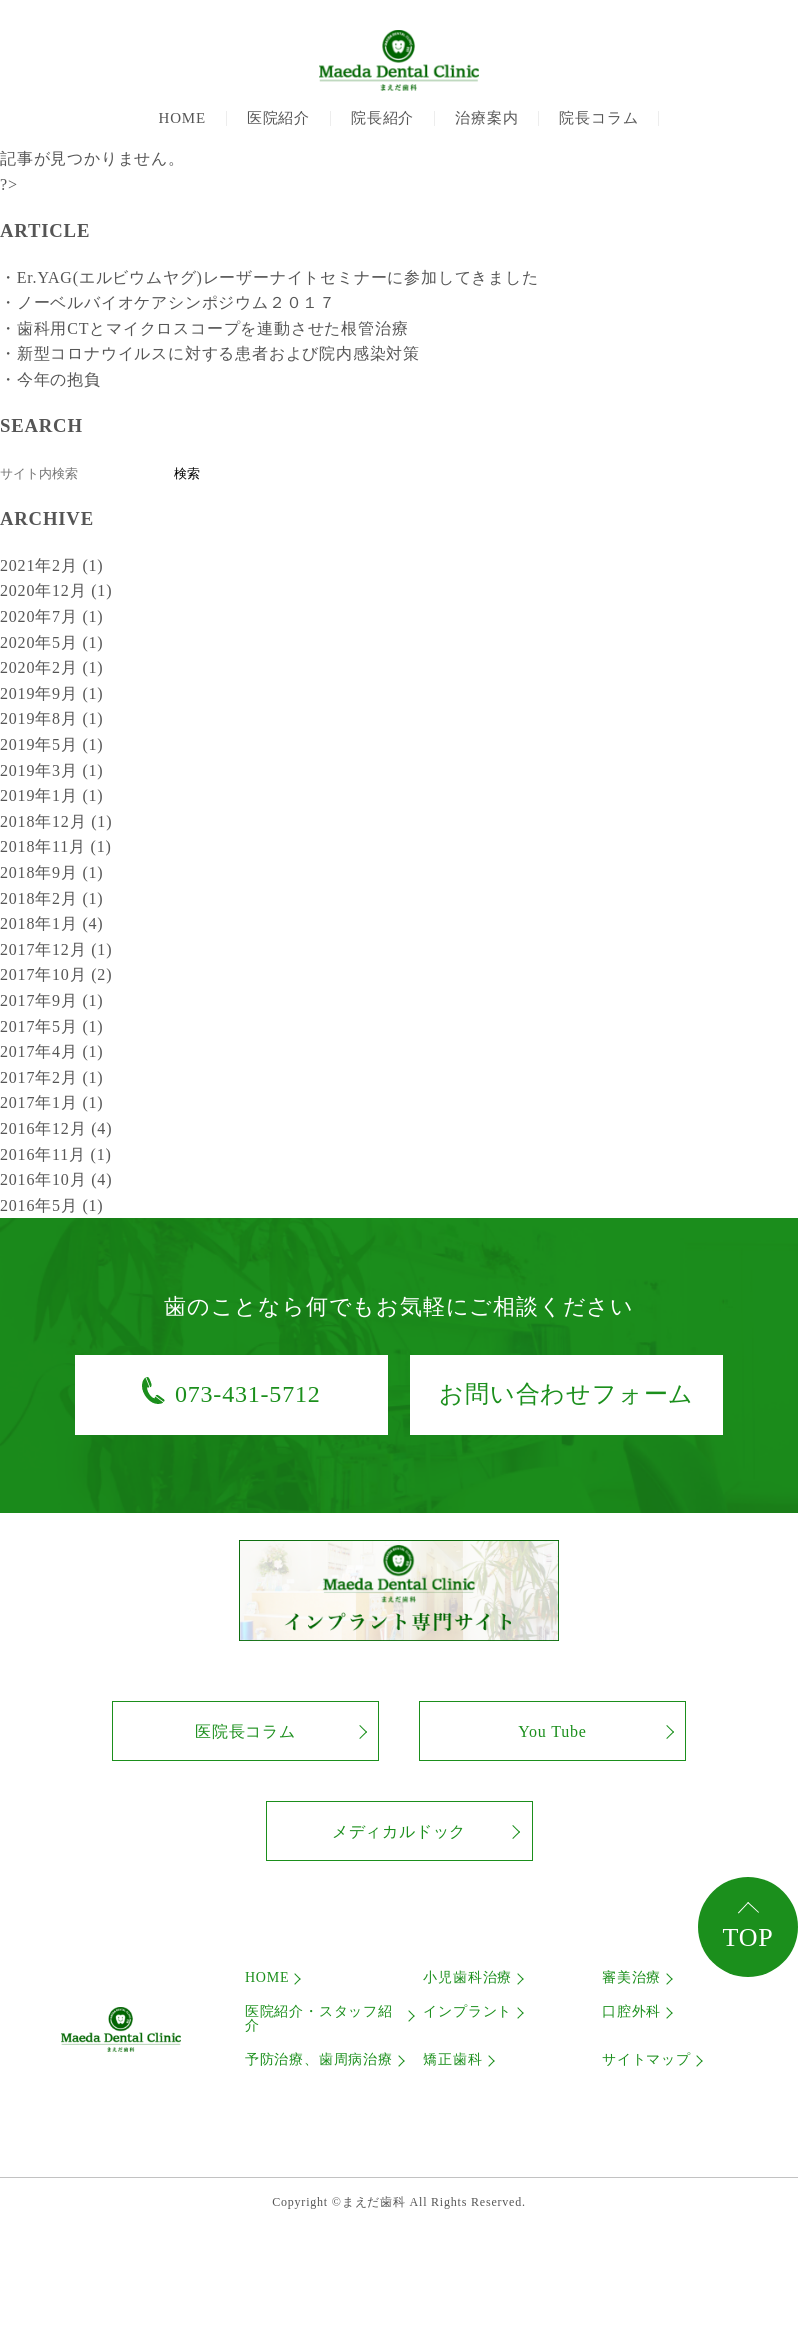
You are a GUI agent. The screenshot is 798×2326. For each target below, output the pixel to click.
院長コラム (598, 118)
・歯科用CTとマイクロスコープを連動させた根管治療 (204, 328)
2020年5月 (51, 642)
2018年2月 (51, 898)
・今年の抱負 (50, 379)
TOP (747, 1937)
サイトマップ (646, 2060)
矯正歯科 (452, 2060)
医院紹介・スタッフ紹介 (319, 2019)
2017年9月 (51, 1000)
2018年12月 (56, 821)
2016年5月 (51, 1205)
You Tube (552, 1731)
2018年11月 (56, 846)
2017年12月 (56, 949)
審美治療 (631, 1978)
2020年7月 (51, 616)
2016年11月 (56, 1154)
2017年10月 (56, 974)
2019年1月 (51, 795)
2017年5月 (51, 1026)
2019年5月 (51, 744)
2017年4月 (51, 1051)
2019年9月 (51, 693)
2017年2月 (51, 1077)
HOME (182, 118)
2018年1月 (51, 923)
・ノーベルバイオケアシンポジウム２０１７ (168, 302)
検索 (187, 473)
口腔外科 (631, 2012)
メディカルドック (399, 1831)
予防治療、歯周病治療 (319, 2060)
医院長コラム (245, 1731)
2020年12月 (56, 590)
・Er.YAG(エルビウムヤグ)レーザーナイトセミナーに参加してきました (269, 277)
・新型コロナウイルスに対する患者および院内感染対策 (210, 353)
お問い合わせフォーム (566, 1394)
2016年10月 (56, 1179)
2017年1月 (51, 1102)
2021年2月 (51, 565)
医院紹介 (278, 118)
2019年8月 (51, 718)
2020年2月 (51, 667)
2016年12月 (56, 1128)
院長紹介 (382, 118)
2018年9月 (51, 872)
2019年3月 (51, 770)
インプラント (467, 2012)
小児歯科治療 (467, 1978)
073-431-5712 (248, 1394)
